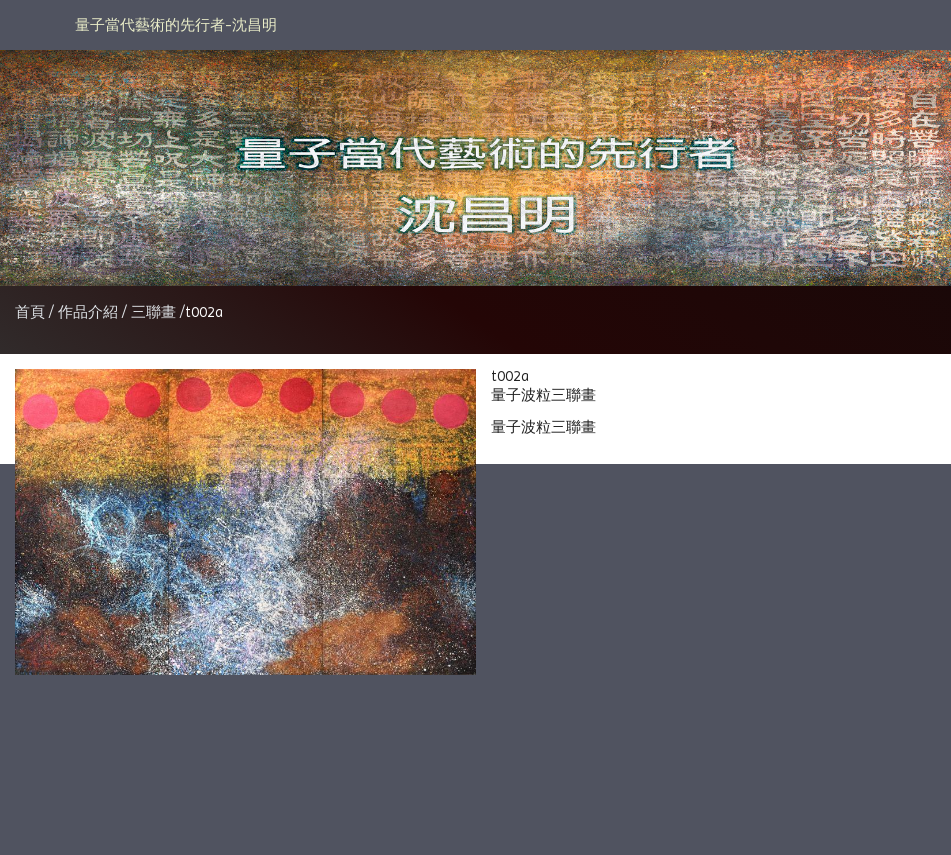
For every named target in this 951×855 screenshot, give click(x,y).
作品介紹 (90, 312)
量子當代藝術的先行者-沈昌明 (176, 25)
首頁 (30, 312)
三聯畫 (153, 312)
